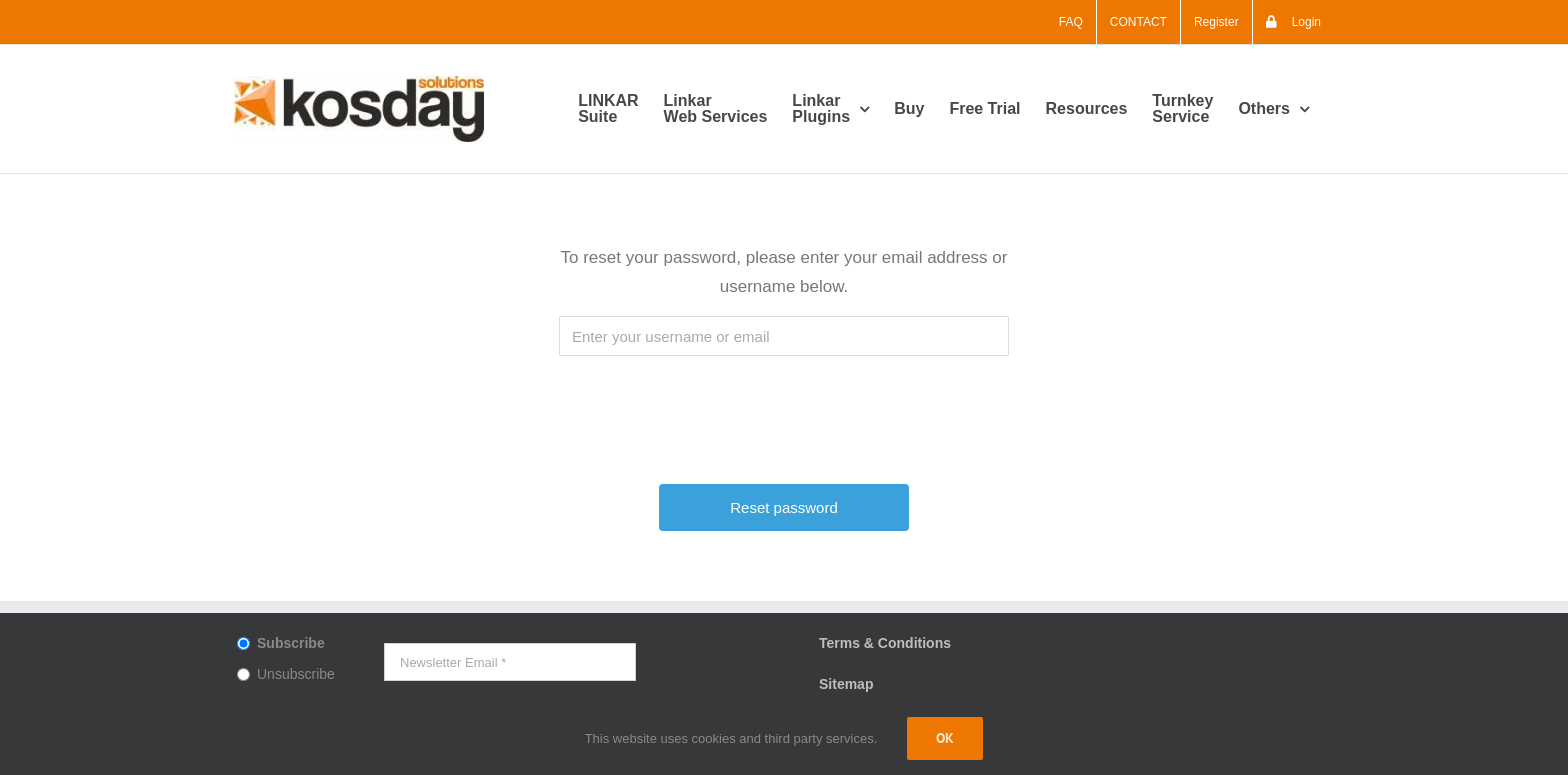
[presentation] (786, 410)
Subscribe (291, 643)
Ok (945, 738)
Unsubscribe (296, 674)
